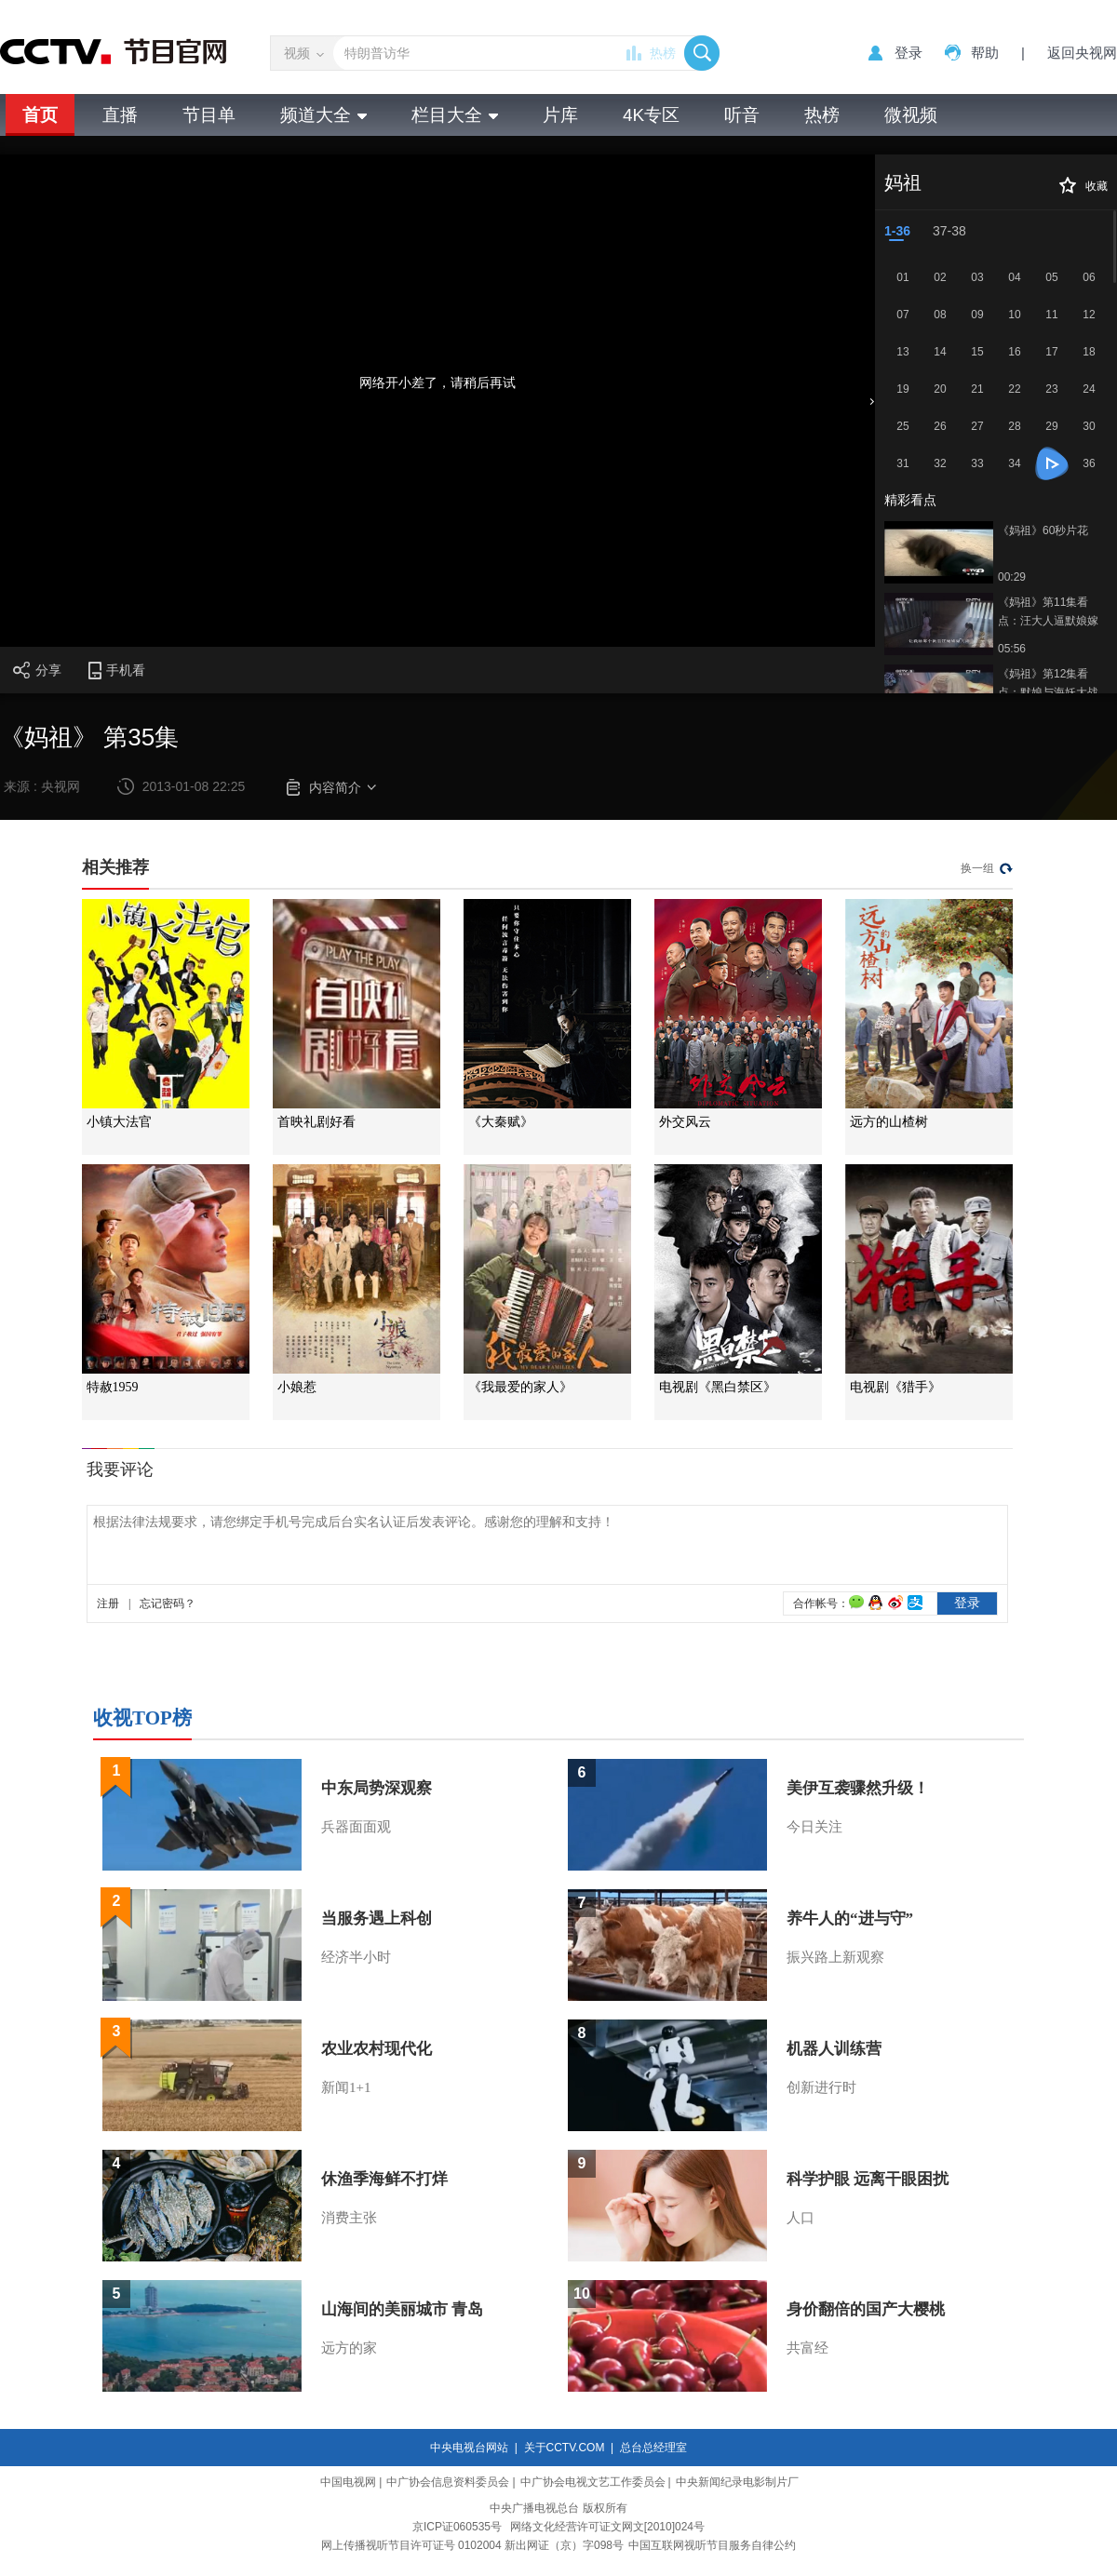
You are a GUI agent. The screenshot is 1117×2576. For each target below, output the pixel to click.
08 (940, 314)
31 (902, 463)
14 (940, 351)
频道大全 (323, 115)
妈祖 (903, 182)
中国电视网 (348, 2482)
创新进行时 (821, 2087)
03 (977, 277)
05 (1051, 277)
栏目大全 (454, 115)
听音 (742, 115)
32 (940, 463)
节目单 (209, 115)
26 (940, 426)
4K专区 (651, 115)
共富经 (807, 2348)
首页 (40, 115)
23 (1051, 389)
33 (977, 463)
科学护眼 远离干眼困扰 (868, 2179)
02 (940, 277)
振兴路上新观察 (835, 1957)
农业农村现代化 (376, 2049)
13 (902, 351)
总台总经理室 (653, 2447)
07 (902, 314)
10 (1014, 314)
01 (902, 277)
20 (940, 389)
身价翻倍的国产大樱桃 (866, 2309)
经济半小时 (356, 1957)
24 (1089, 389)
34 (1014, 463)
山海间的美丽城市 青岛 (402, 2309)
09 (977, 314)
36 (1089, 463)
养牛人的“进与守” (850, 1918)
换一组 (977, 868)
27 (977, 426)
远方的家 (349, 2348)
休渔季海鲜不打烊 (384, 2179)
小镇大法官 (119, 1122)
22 (1014, 389)
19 (902, 389)
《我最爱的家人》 (520, 1387)
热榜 (663, 53)
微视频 (910, 115)
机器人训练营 (834, 2049)
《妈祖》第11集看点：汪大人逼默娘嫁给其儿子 (1048, 613)
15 (977, 351)
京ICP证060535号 (457, 2526)
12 (1089, 314)
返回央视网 (1082, 52)
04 (1014, 277)
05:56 (1012, 648)
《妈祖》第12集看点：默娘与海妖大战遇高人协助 (1048, 684)
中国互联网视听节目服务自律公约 (712, 2545)
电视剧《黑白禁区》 (717, 1387)
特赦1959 (113, 1387)
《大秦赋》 (500, 1122)
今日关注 (814, 1826)
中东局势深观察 (376, 1788)
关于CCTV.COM (564, 2447)
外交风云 (685, 1122)
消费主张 (349, 2217)
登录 (908, 52)
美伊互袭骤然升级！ (858, 1788)
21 (977, 389)
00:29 (1012, 577)
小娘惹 (296, 1387)
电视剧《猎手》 (895, 1387)
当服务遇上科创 (376, 1918)
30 (1089, 426)
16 (1014, 351)
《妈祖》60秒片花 (1043, 530)
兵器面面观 (356, 1826)
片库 (560, 115)
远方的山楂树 (889, 1122)
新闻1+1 (345, 2087)
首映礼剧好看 (316, 1122)
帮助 (985, 52)
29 (1051, 426)
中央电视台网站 (469, 2447)
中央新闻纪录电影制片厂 (737, 2482)
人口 (800, 2217)
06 (1089, 277)
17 (1051, 351)
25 (902, 426)
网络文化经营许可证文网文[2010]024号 (607, 2526)
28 (1014, 426)
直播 (120, 115)
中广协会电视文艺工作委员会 (593, 2482)
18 (1089, 351)
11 (1051, 314)
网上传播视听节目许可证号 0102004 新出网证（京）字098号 (472, 2545)
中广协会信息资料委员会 (447, 2482)
